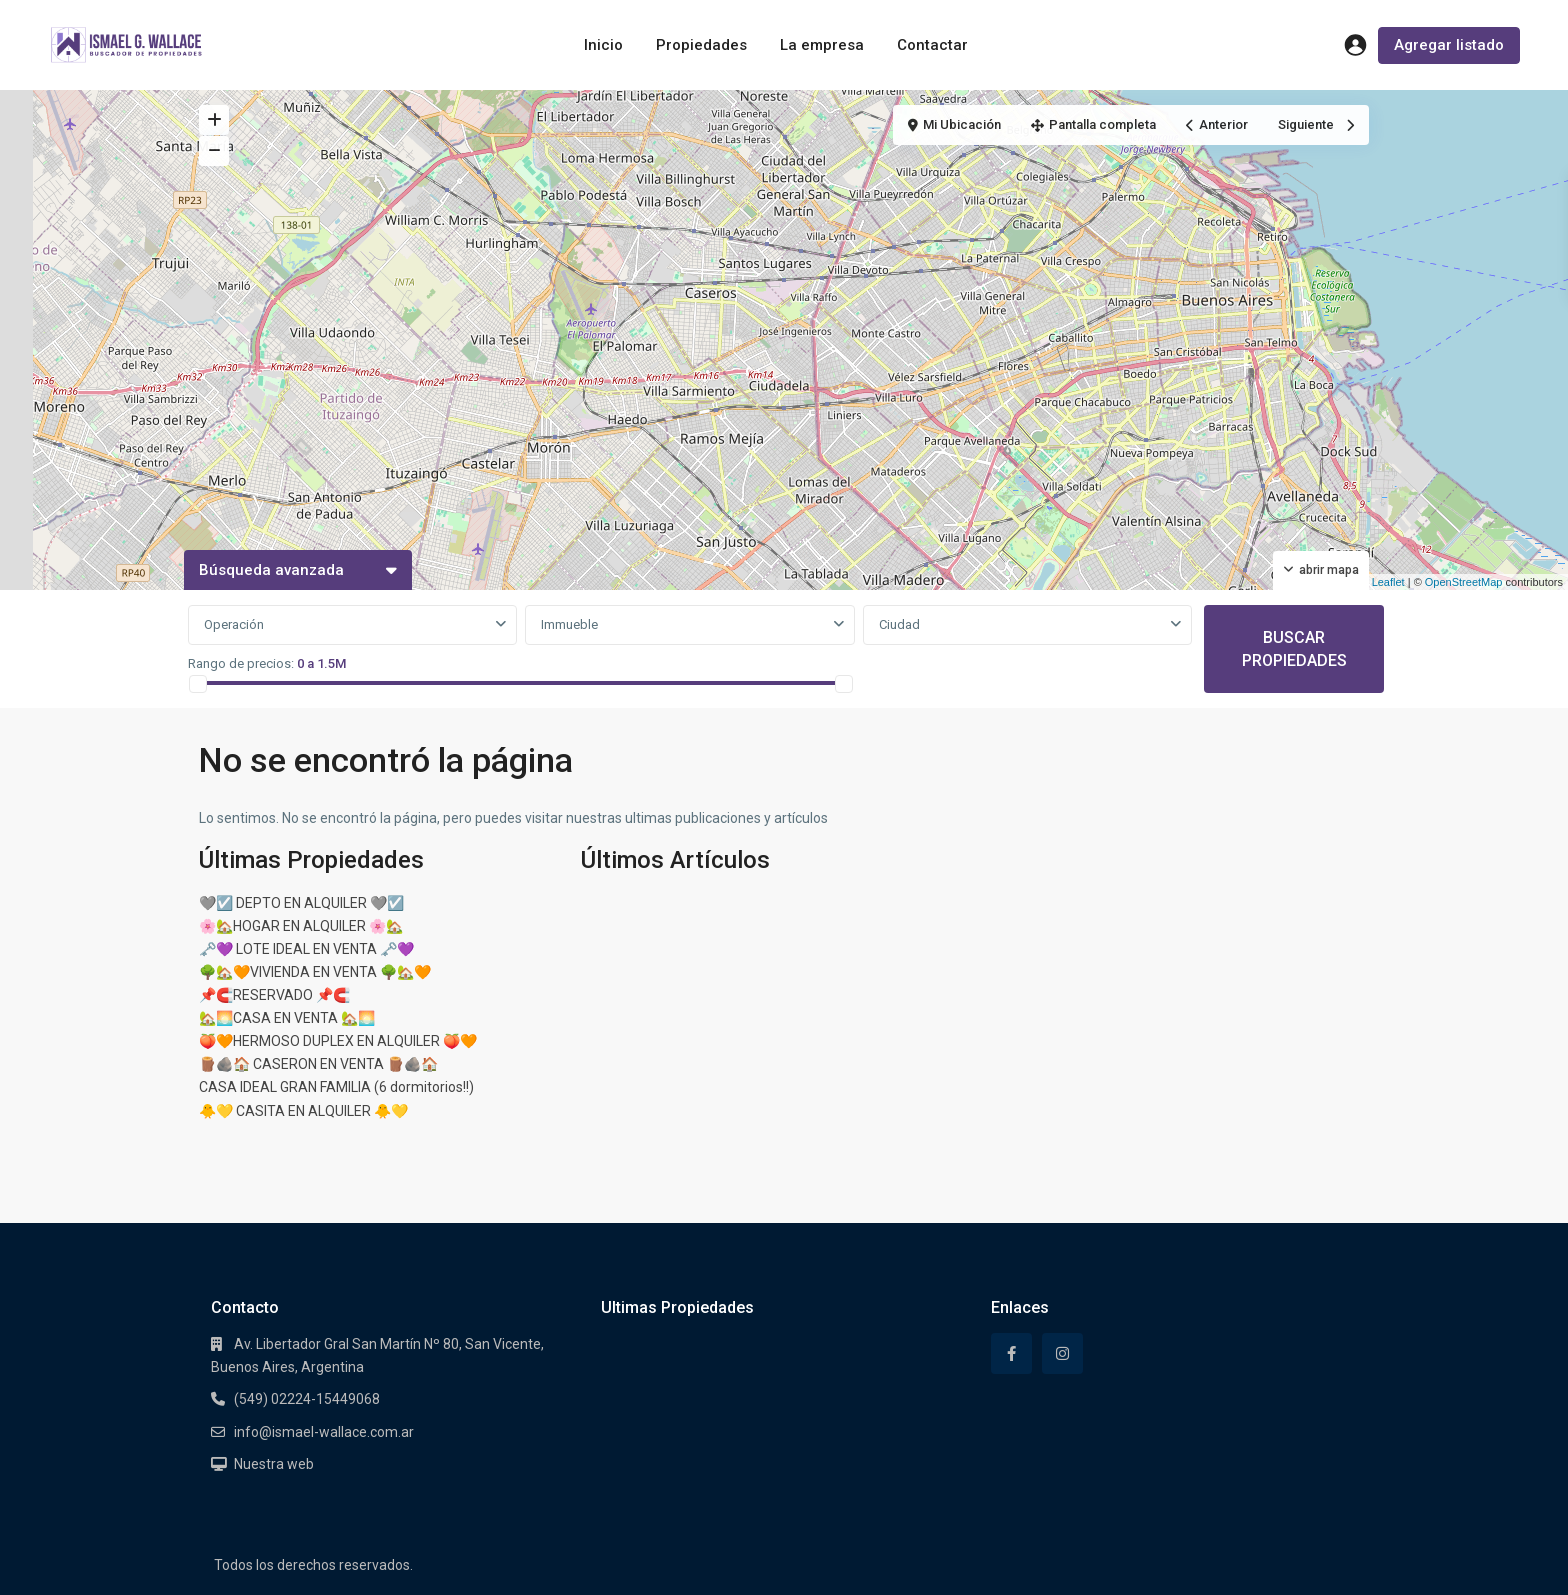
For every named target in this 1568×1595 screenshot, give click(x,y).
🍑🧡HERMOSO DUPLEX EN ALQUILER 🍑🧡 (338, 1041)
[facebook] (1011, 1353)
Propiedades (701, 45)
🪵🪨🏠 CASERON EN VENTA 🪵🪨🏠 (318, 1064)
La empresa (822, 45)
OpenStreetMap (1464, 582)
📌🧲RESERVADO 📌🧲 (274, 995)
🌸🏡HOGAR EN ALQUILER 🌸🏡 (301, 926)
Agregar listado (1449, 45)
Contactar (932, 45)
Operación (234, 624)
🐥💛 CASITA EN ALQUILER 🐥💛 (303, 1111)
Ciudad (899, 624)
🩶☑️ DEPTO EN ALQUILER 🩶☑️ (301, 903)
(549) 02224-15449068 (307, 1399)
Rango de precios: (241, 663)
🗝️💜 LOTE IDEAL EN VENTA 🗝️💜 (306, 949)
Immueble (569, 624)
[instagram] (1062, 1353)
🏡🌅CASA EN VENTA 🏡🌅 (287, 1018)
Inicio (603, 45)
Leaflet (1381, 582)
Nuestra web (274, 1464)
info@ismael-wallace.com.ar (324, 1432)
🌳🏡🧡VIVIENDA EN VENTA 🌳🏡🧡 (315, 972)
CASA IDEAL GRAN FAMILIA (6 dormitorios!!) (336, 1087)
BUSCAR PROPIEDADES (1294, 649)
